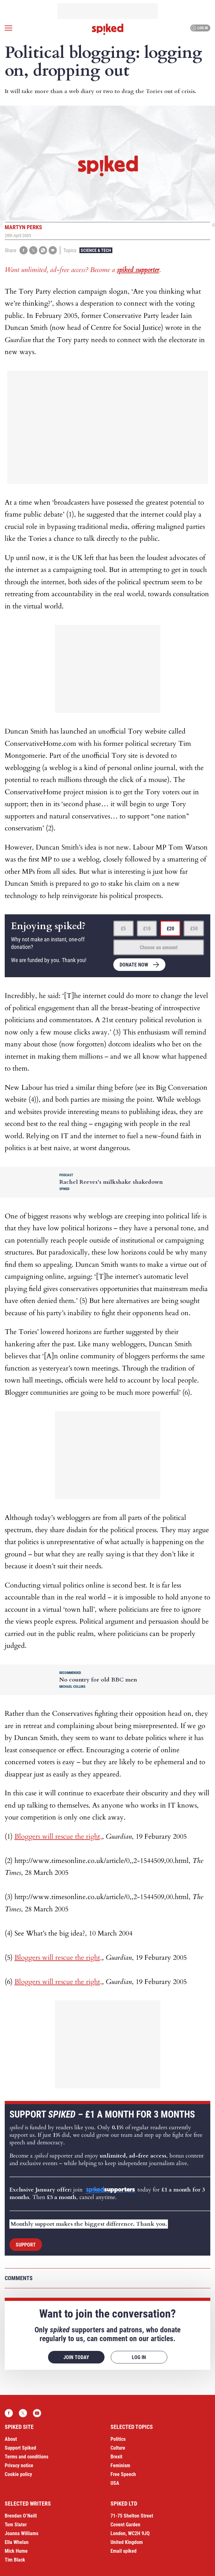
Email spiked (123, 2551)
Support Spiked (20, 2448)
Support (26, 2245)
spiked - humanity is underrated (107, 29)
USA (114, 2483)
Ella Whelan (17, 2542)
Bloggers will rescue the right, (58, 1836)
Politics (118, 2439)
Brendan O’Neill (21, 2516)
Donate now (134, 965)
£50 (194, 929)
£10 (147, 929)
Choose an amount (159, 947)
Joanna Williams (21, 2533)
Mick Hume (16, 2551)
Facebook (9, 2413)
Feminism (120, 2465)
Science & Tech (96, 250)
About (11, 2439)
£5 (123, 929)
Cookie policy (18, 2474)
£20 (170, 929)
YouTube (37, 2413)
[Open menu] (8, 28)
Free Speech (123, 2474)
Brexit (116, 2457)
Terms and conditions (26, 2457)
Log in (199, 27)
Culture (117, 2448)
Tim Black (15, 2560)
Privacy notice (19, 2465)
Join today (76, 2357)
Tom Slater (16, 2525)
